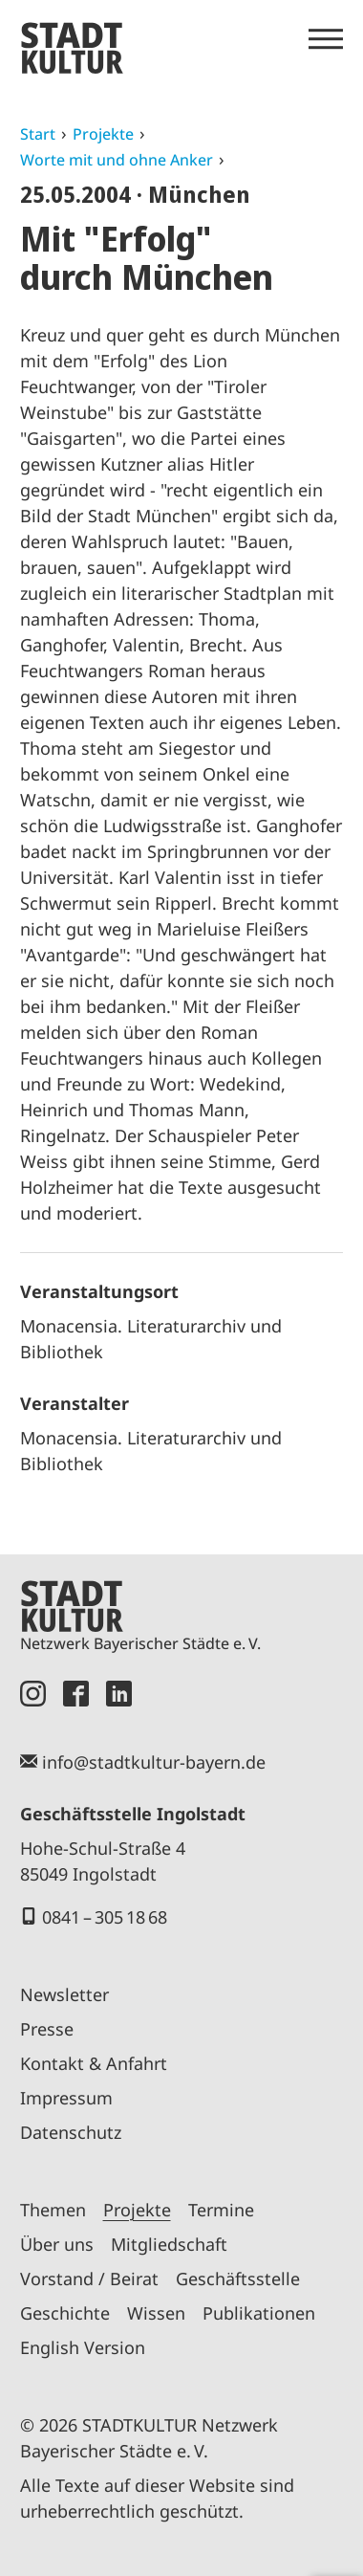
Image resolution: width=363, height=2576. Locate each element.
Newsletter (64, 1994)
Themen (53, 2209)
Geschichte (65, 2312)
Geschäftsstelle (238, 2278)
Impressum (66, 2097)
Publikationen (259, 2312)
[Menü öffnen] (326, 39)
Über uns (57, 2244)
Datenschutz (70, 2132)
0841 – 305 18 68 (104, 1916)
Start (37, 133)
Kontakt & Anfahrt (93, 2063)
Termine (221, 2209)
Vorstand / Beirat (89, 2278)
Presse (47, 2028)
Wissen (156, 2312)
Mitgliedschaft (169, 2244)
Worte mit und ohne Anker (116, 159)
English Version (82, 2347)
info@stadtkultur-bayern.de (154, 1761)
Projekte (103, 133)
